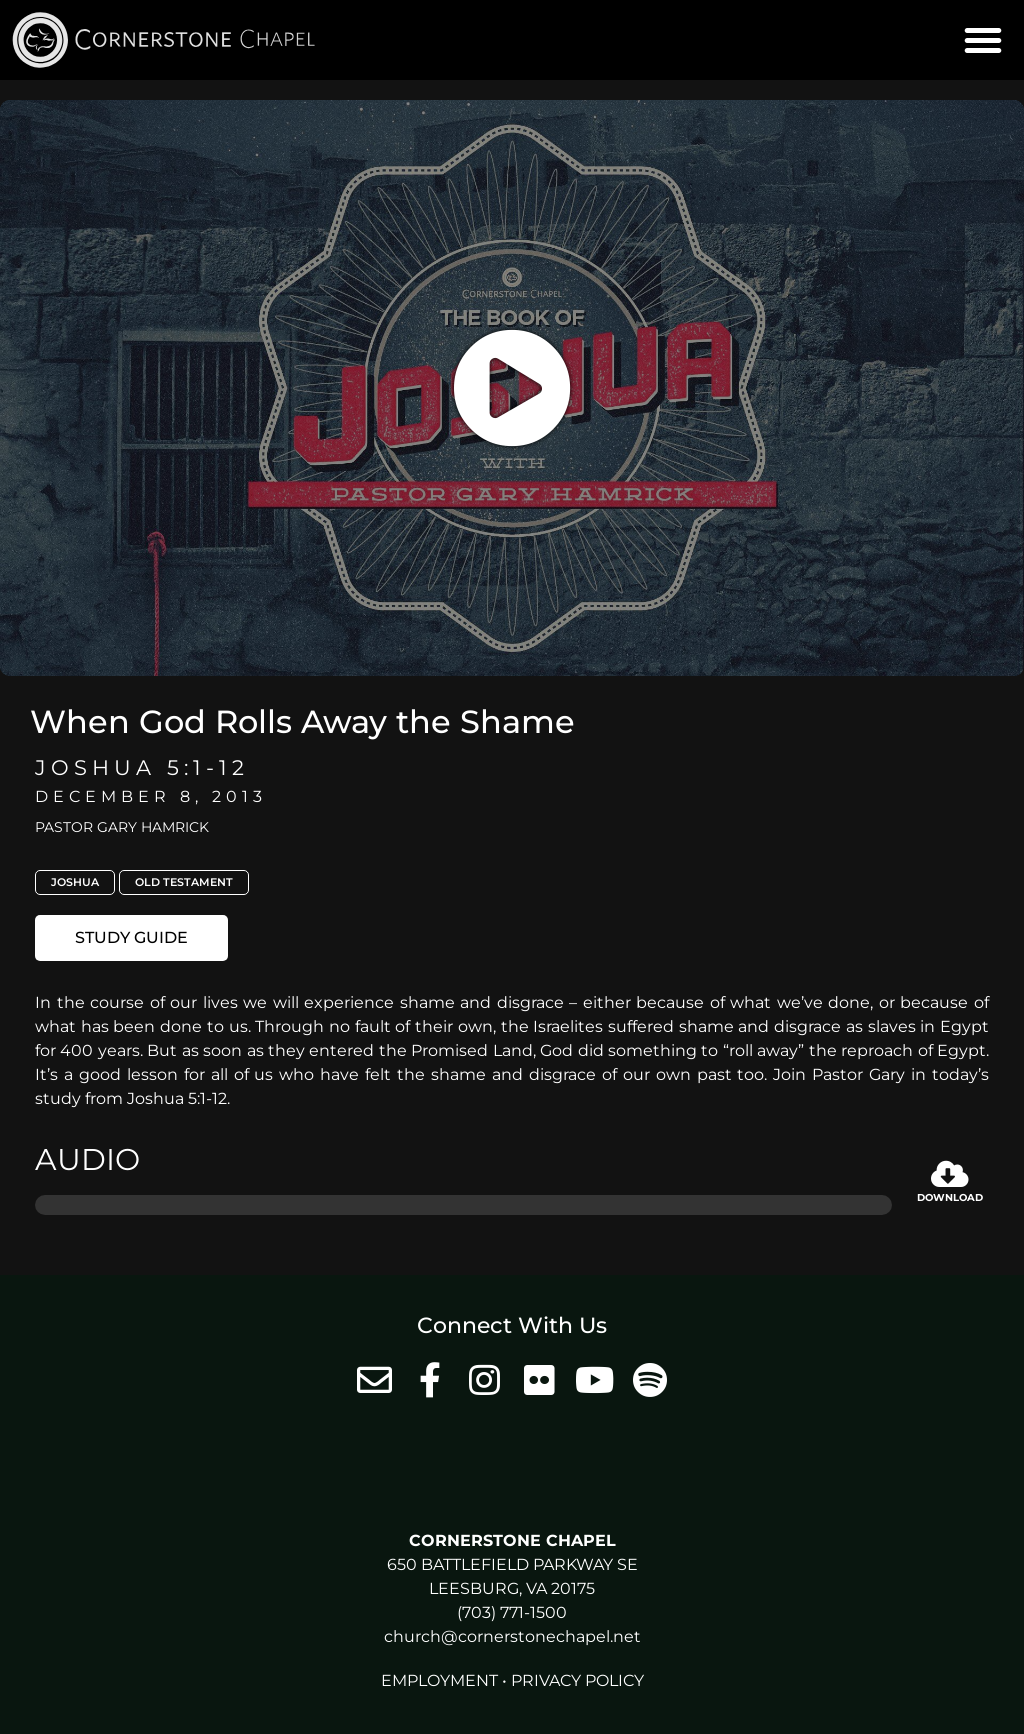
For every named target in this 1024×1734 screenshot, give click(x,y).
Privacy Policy (577, 1680)
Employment (439, 1680)
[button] (983, 40)
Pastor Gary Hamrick (122, 827)
